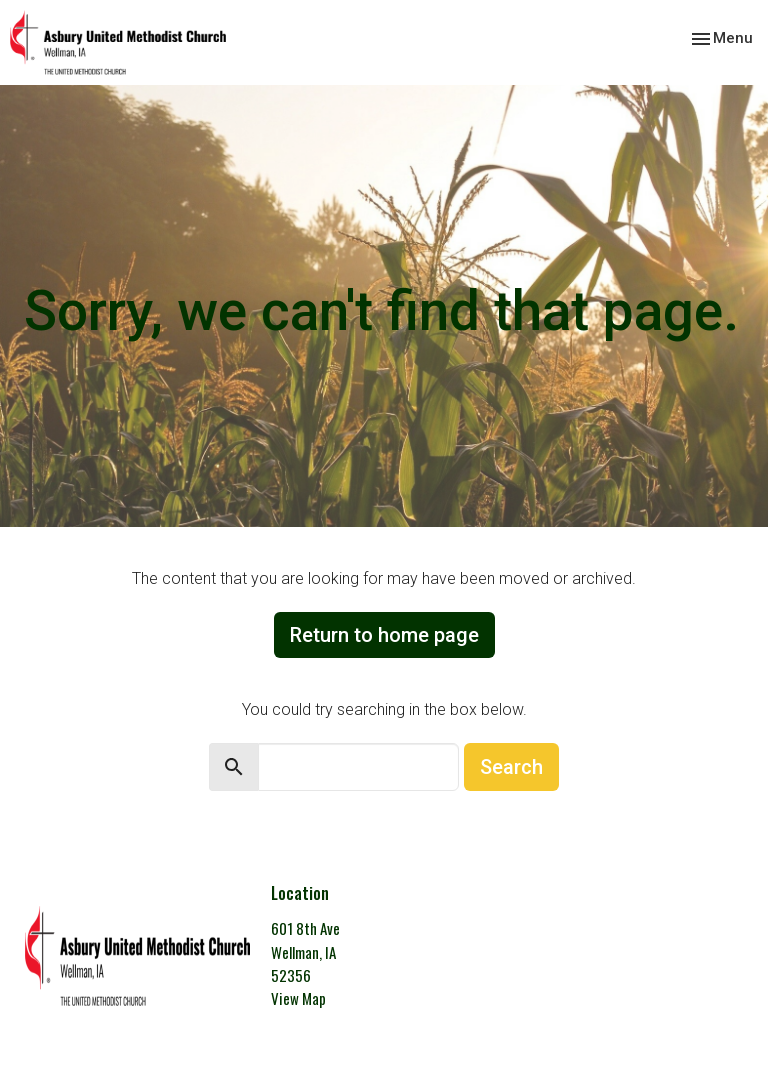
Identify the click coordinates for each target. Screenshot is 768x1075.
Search (511, 767)
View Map (298, 998)
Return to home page (384, 635)
